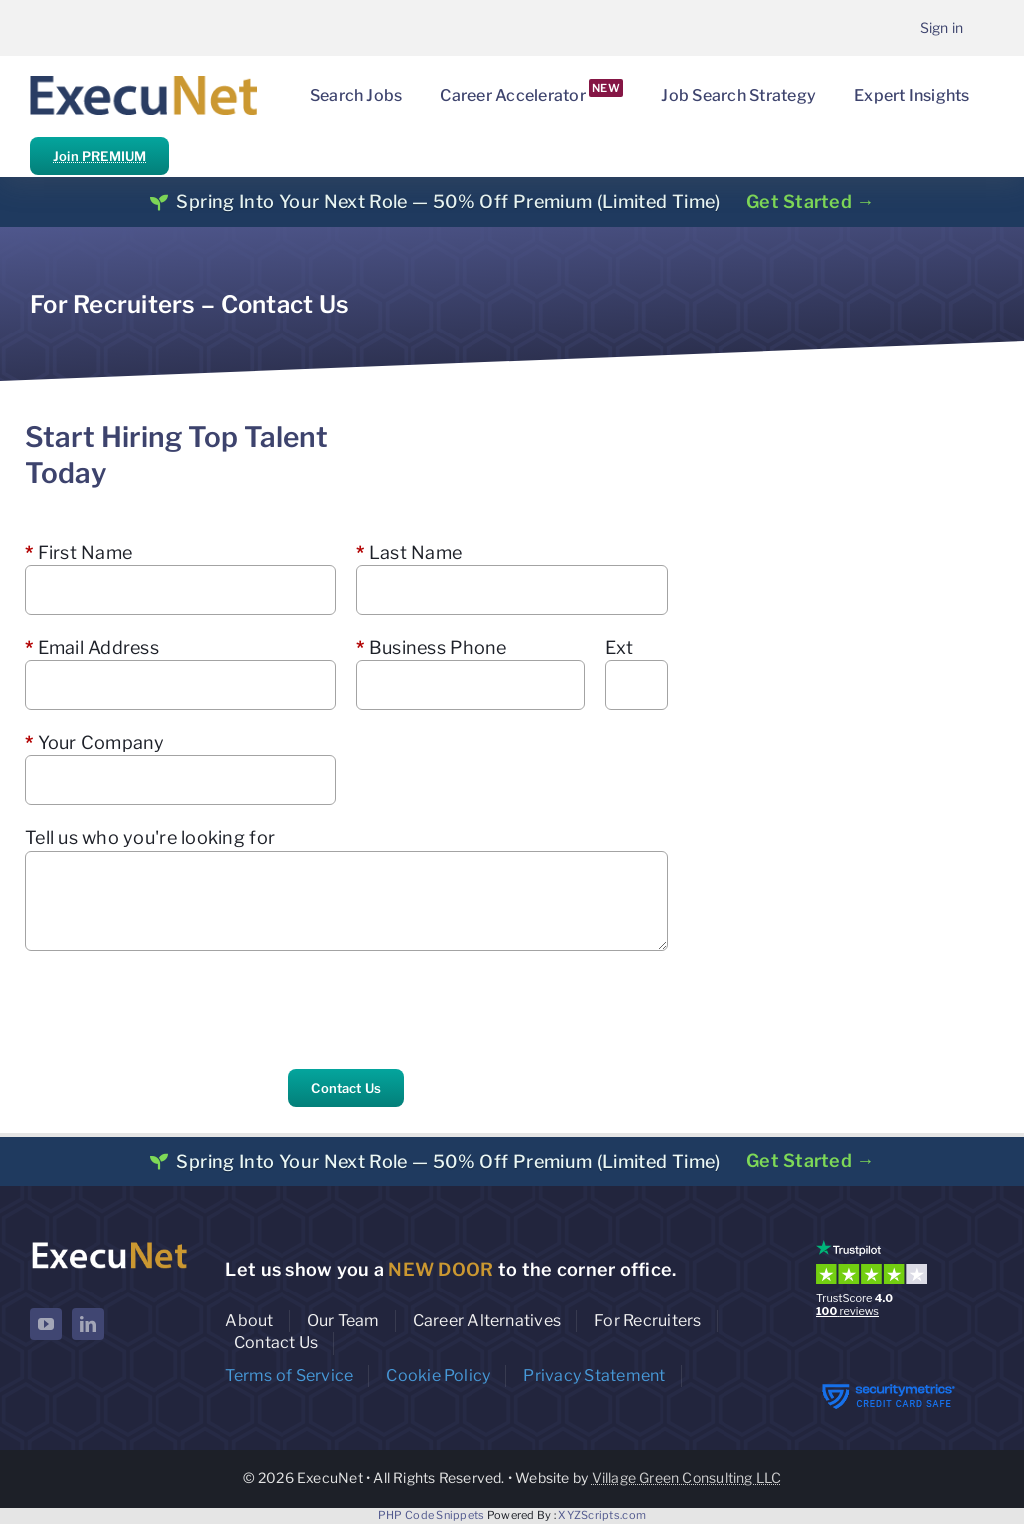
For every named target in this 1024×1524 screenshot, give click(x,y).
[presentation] (177, 1010)
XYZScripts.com (602, 1515)
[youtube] (46, 1324)
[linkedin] (88, 1324)
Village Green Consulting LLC (687, 1477)
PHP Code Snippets (431, 1515)
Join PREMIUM (99, 156)
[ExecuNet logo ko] (109, 1244)
